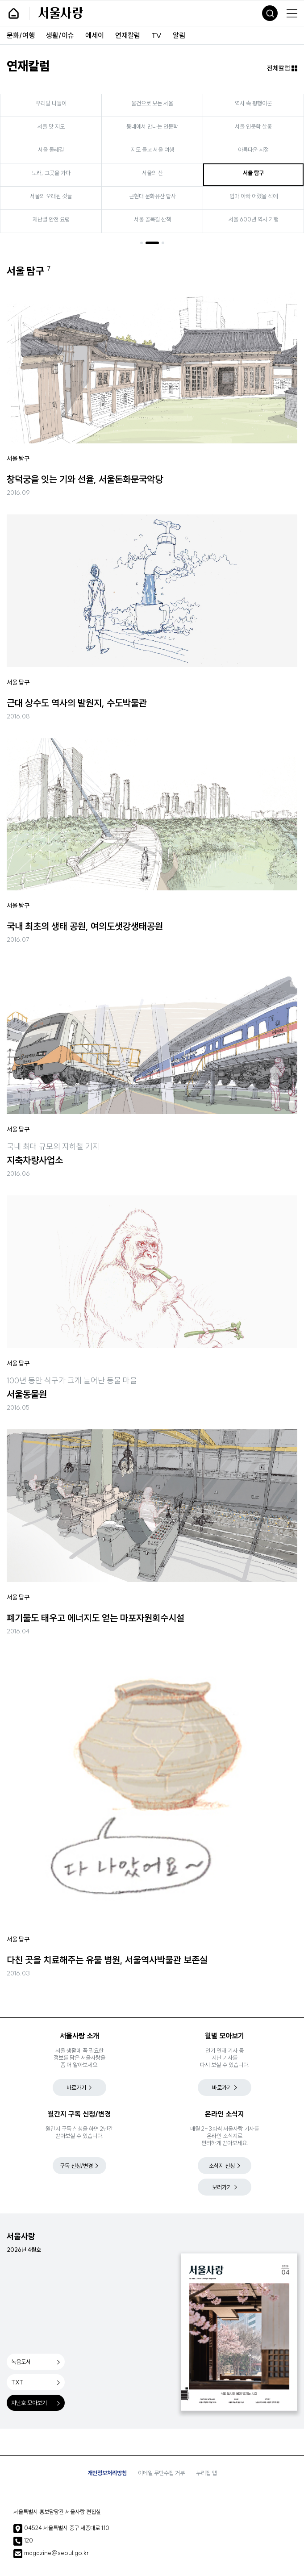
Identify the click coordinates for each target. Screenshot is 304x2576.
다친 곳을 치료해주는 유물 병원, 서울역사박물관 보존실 (107, 1960)
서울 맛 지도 (57, 126)
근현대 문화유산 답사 (158, 196)
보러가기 (222, 2187)
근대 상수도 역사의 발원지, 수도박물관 (77, 703)
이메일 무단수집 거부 (161, 2472)
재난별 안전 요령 (56, 219)
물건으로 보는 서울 (158, 103)
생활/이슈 (60, 35)
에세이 (94, 35)
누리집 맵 (206, 2472)
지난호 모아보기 (29, 2402)
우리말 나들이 (57, 103)
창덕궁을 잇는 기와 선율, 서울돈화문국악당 (85, 479)
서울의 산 (158, 172)
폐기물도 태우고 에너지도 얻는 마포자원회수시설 (95, 1618)
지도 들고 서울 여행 (158, 149)
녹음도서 (21, 2361)
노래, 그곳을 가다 (56, 172)
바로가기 (76, 2087)
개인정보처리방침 (107, 2472)
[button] (141, 243)
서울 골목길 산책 (158, 219)
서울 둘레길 (57, 149)
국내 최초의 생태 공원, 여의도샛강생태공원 (85, 926)
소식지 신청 (222, 2165)
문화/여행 (21, 35)
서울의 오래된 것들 (57, 196)
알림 (179, 35)
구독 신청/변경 (76, 2165)
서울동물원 (27, 1394)
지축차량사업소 (35, 1160)
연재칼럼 (127, 35)
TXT (17, 2382)
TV (156, 35)
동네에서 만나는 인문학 (158, 126)
